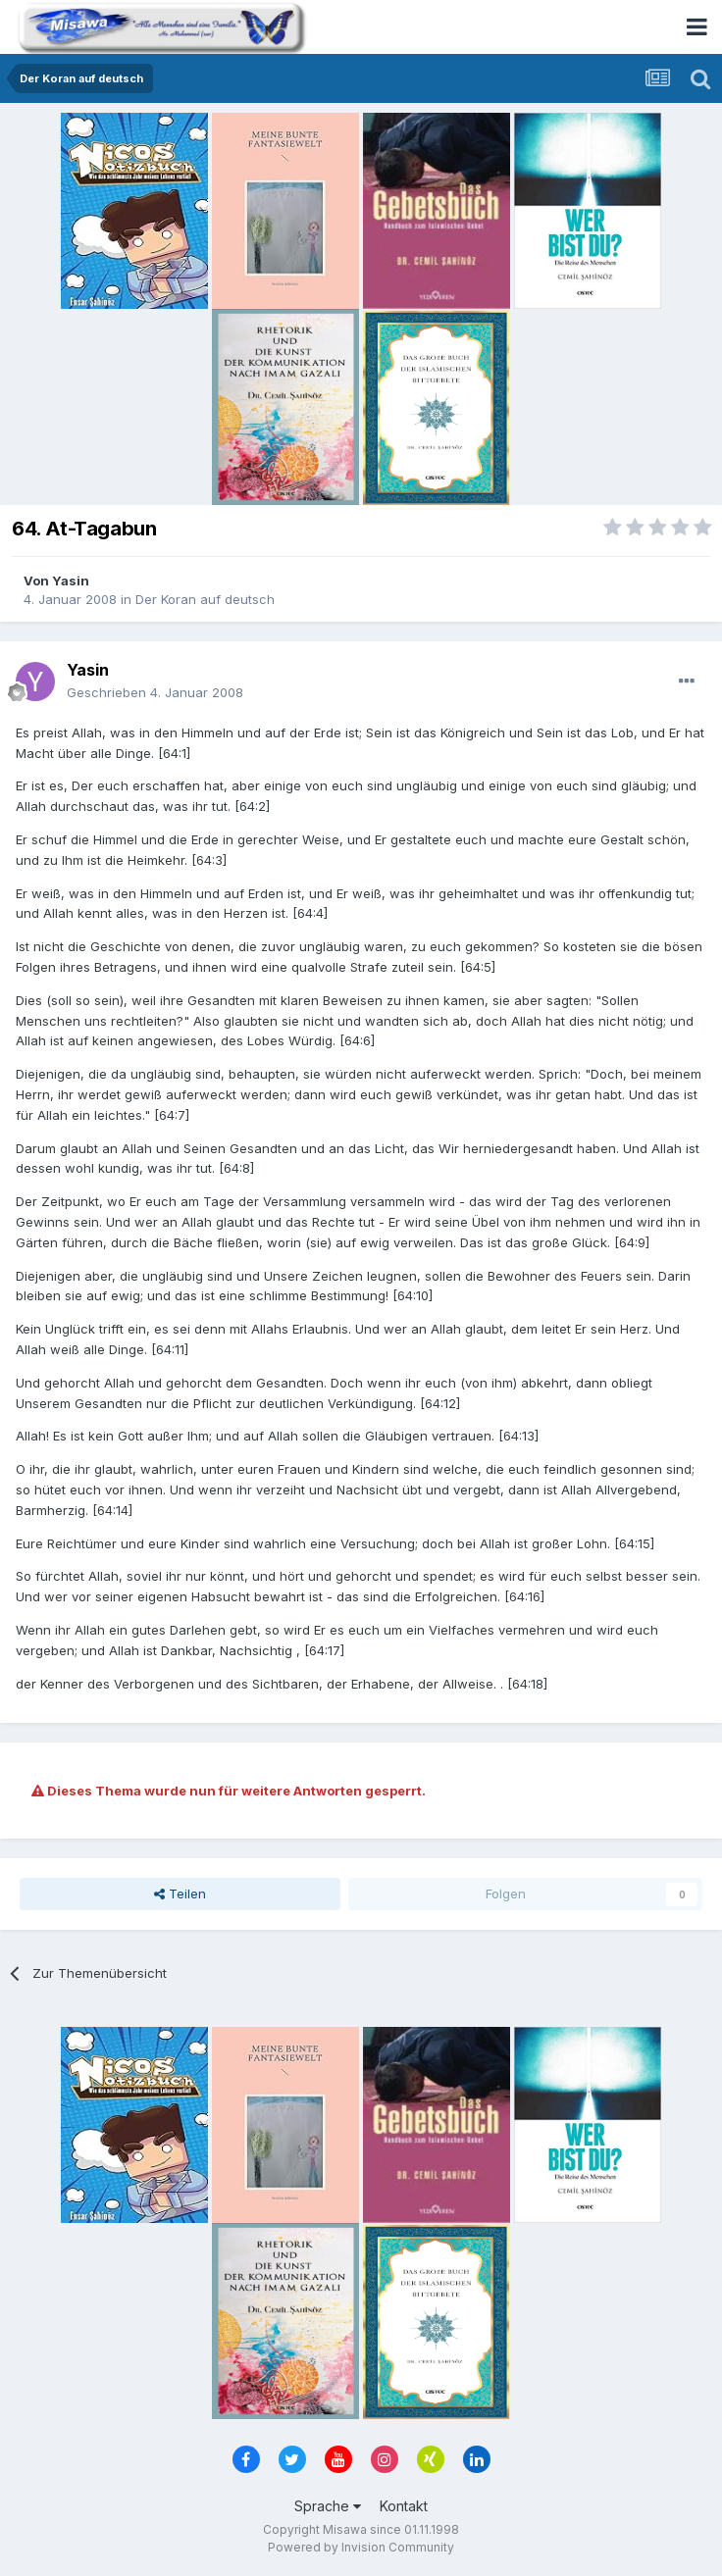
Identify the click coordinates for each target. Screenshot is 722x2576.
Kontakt (404, 2506)
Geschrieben (155, 692)
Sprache (327, 2506)
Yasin (70, 580)
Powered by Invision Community (361, 2547)
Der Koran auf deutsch (205, 599)
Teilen (180, 1893)
